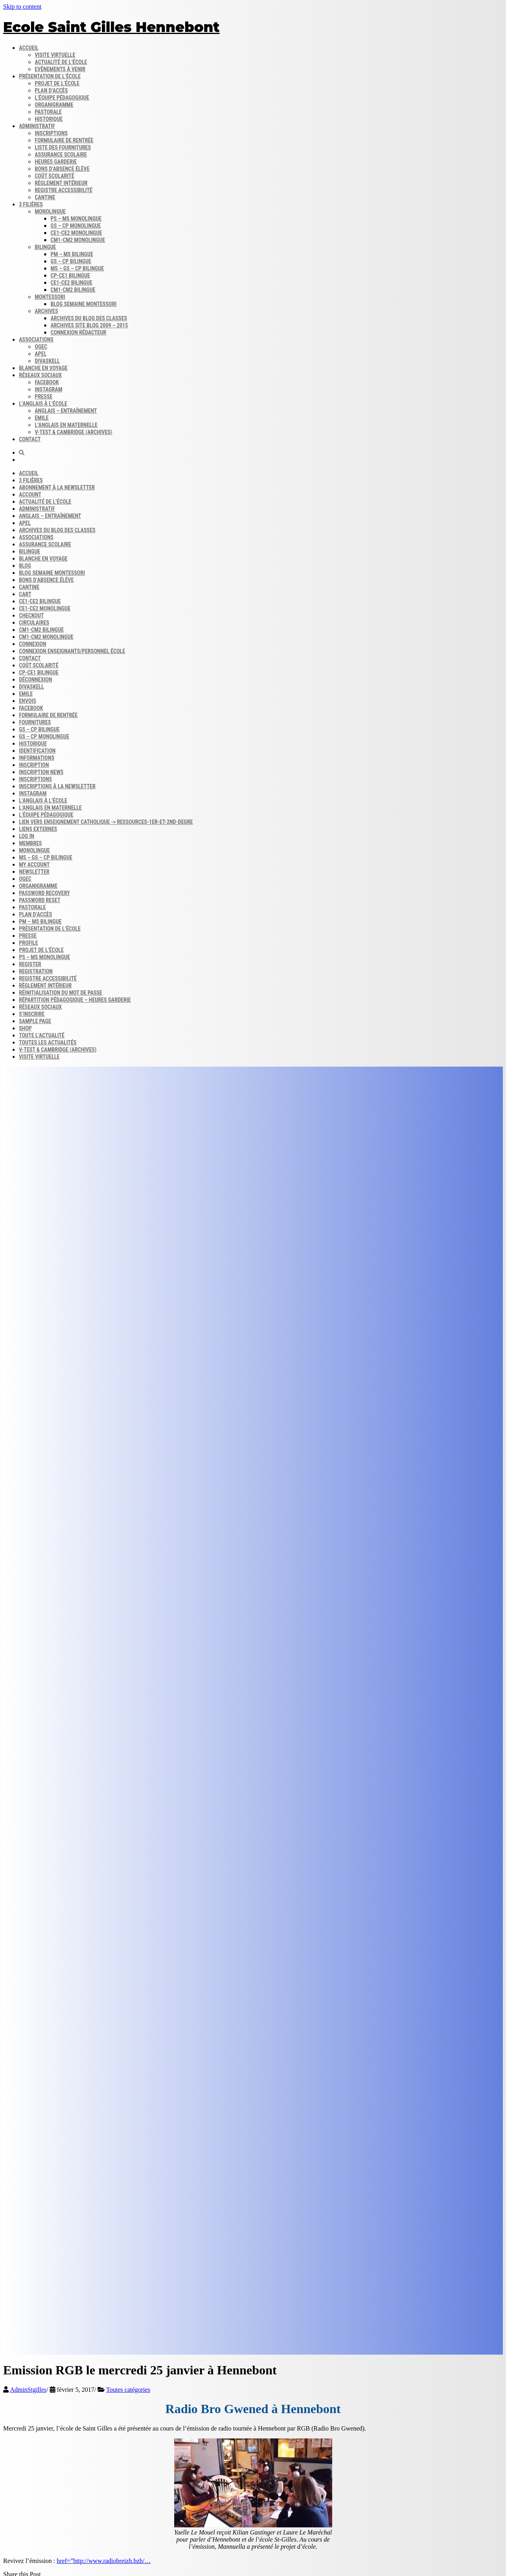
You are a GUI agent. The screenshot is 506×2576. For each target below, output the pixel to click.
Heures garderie (56, 162)
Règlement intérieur (61, 183)
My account (34, 864)
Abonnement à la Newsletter (57, 487)
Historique (49, 119)
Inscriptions (51, 133)
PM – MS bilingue (72, 254)
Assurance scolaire (61, 154)
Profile (28, 943)
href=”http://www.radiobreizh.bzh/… (104, 2560)
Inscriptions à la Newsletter (57, 786)
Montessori (50, 297)
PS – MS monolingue (76, 218)
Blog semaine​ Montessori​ (84, 304)
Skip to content (22, 6)
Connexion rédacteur (78, 332)
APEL (41, 354)
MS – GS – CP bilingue (77, 268)
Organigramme (54, 105)
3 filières (31, 204)
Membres (30, 843)
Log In (26, 836)
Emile (42, 418)
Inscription (34, 765)
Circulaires (34, 622)
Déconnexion (35, 679)
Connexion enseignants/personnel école (72, 651)
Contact (30, 439)
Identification (37, 751)
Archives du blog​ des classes (89, 318)
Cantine (45, 197)
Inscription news (41, 772)
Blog (25, 566)
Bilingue (45, 247)
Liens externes (38, 829)
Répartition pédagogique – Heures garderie (75, 1000)
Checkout (31, 615)
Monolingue (50, 211)
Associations (36, 339)
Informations (36, 758)
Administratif (37, 126)
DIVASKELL (47, 361)
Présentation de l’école (50, 76)
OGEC (41, 347)
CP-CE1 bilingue (70, 275)
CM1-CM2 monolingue (78, 240)
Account (30, 494)
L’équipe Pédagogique (46, 815)
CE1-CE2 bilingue (71, 283)
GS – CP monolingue (76, 226)
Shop (25, 1028)
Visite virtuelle (55, 55)
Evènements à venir (60, 69)
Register (30, 964)
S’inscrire (32, 1014)
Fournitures (35, 722)
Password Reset (39, 900)
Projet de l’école (57, 83)
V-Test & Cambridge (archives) (73, 432)
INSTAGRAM (33, 793)
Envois (27, 701)
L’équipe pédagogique (62, 97)
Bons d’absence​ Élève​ (62, 169)
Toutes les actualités (48, 1042)
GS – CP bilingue (71, 261)
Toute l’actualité (41, 1035)
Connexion (32, 644)
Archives (46, 311)
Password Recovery (44, 893)
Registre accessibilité (63, 190)
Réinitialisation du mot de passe (60, 993)
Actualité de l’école (61, 62)
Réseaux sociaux (40, 375)
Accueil (29, 48)
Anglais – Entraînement (66, 411)
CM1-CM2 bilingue (73, 290)
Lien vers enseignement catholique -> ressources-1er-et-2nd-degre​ (106, 822)
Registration (36, 971)
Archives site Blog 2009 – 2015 (89, 325)
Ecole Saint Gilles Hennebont (111, 27)
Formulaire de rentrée (64, 140)
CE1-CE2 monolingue (76, 233)
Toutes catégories (128, 2389)
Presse (28, 936)
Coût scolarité (54, 176)
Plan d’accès (51, 90)
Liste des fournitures (63, 147)
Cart (25, 594)
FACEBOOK (31, 708)
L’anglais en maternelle (66, 425)
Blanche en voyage (43, 368)
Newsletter (34, 872)
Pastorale (48, 112)
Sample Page (35, 1021)
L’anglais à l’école (43, 403)
